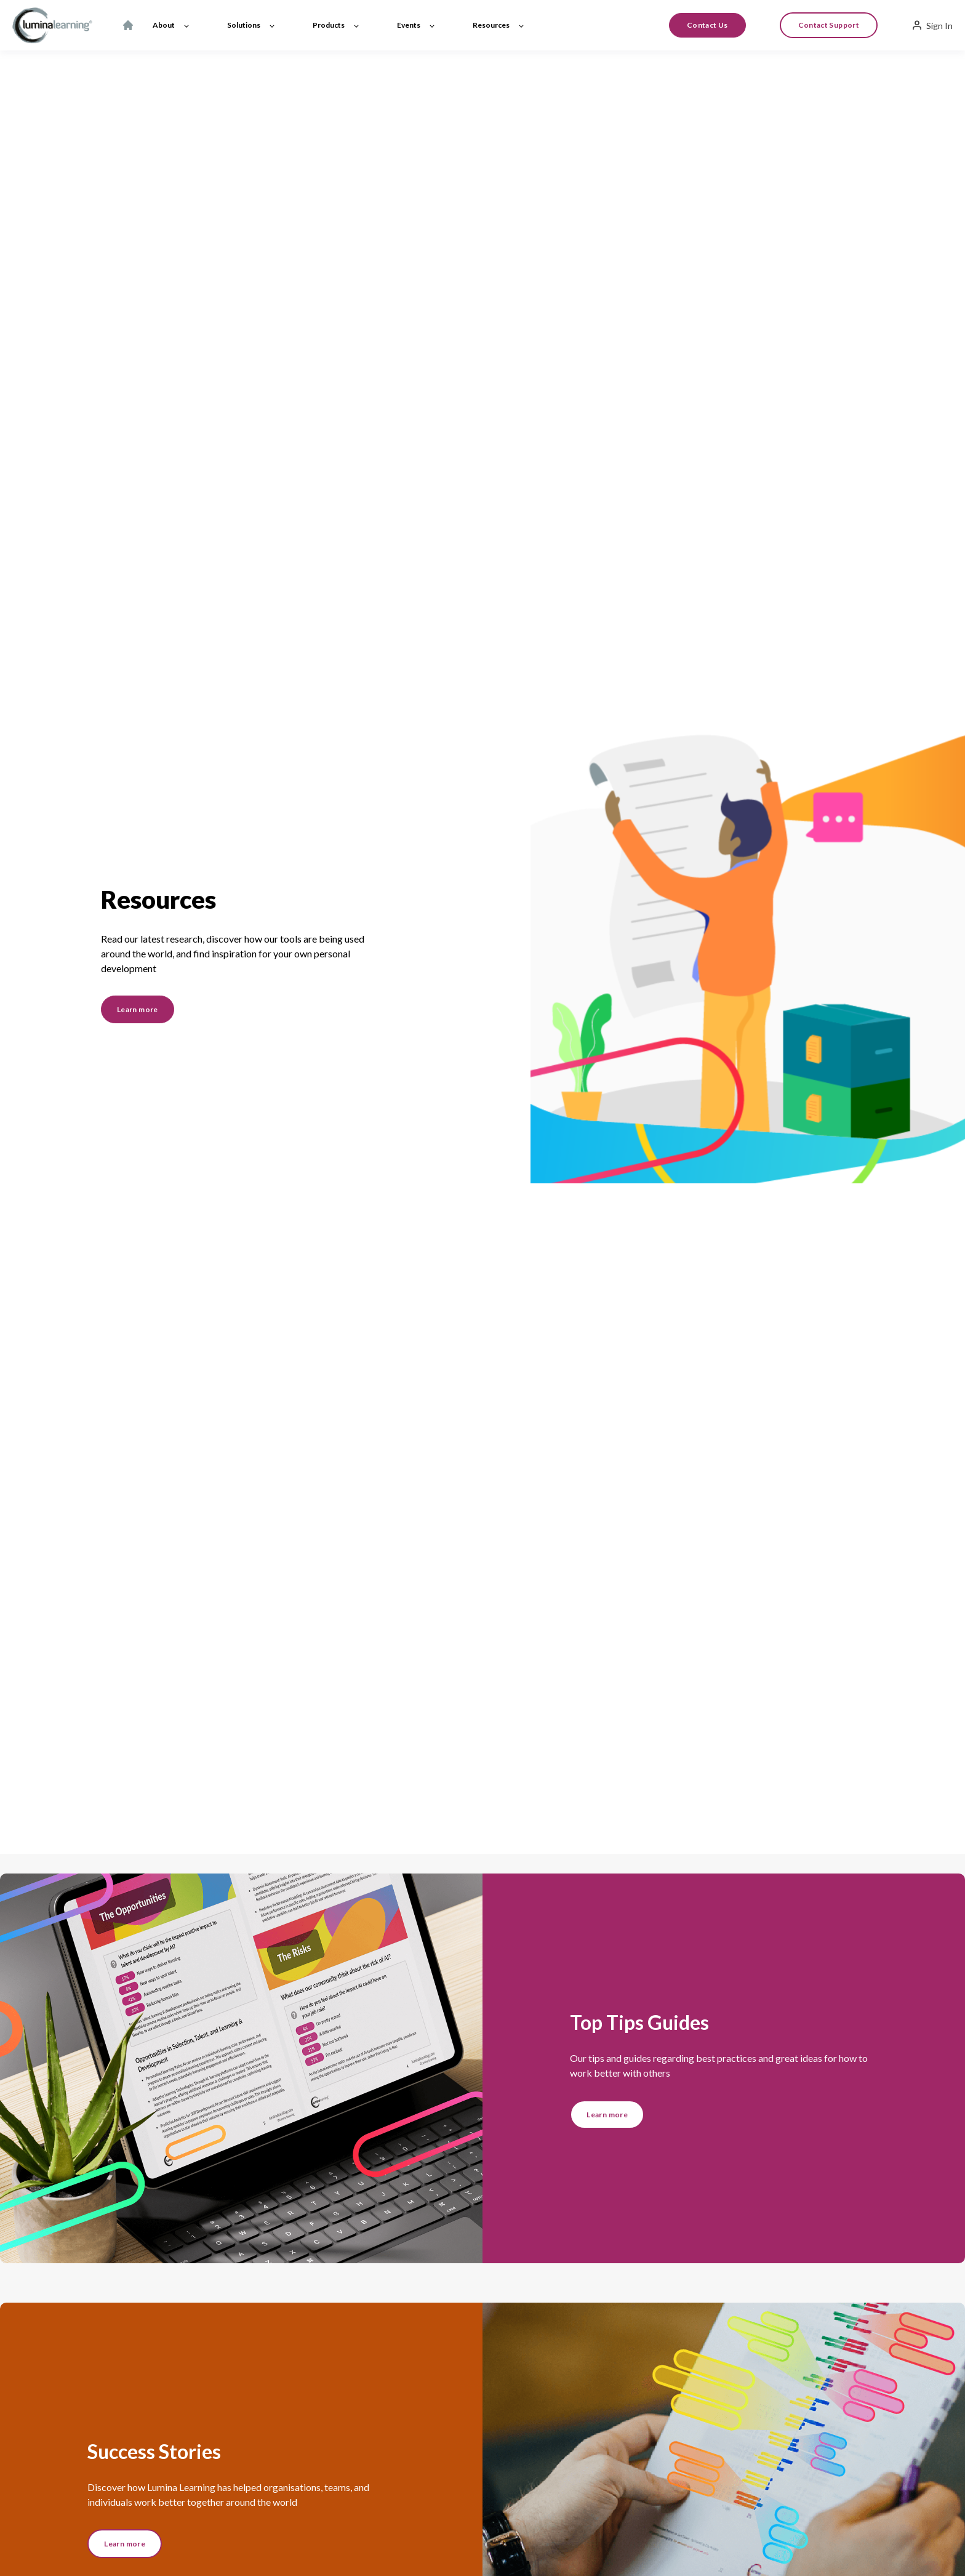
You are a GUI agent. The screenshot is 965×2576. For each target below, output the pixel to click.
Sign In (932, 25)
